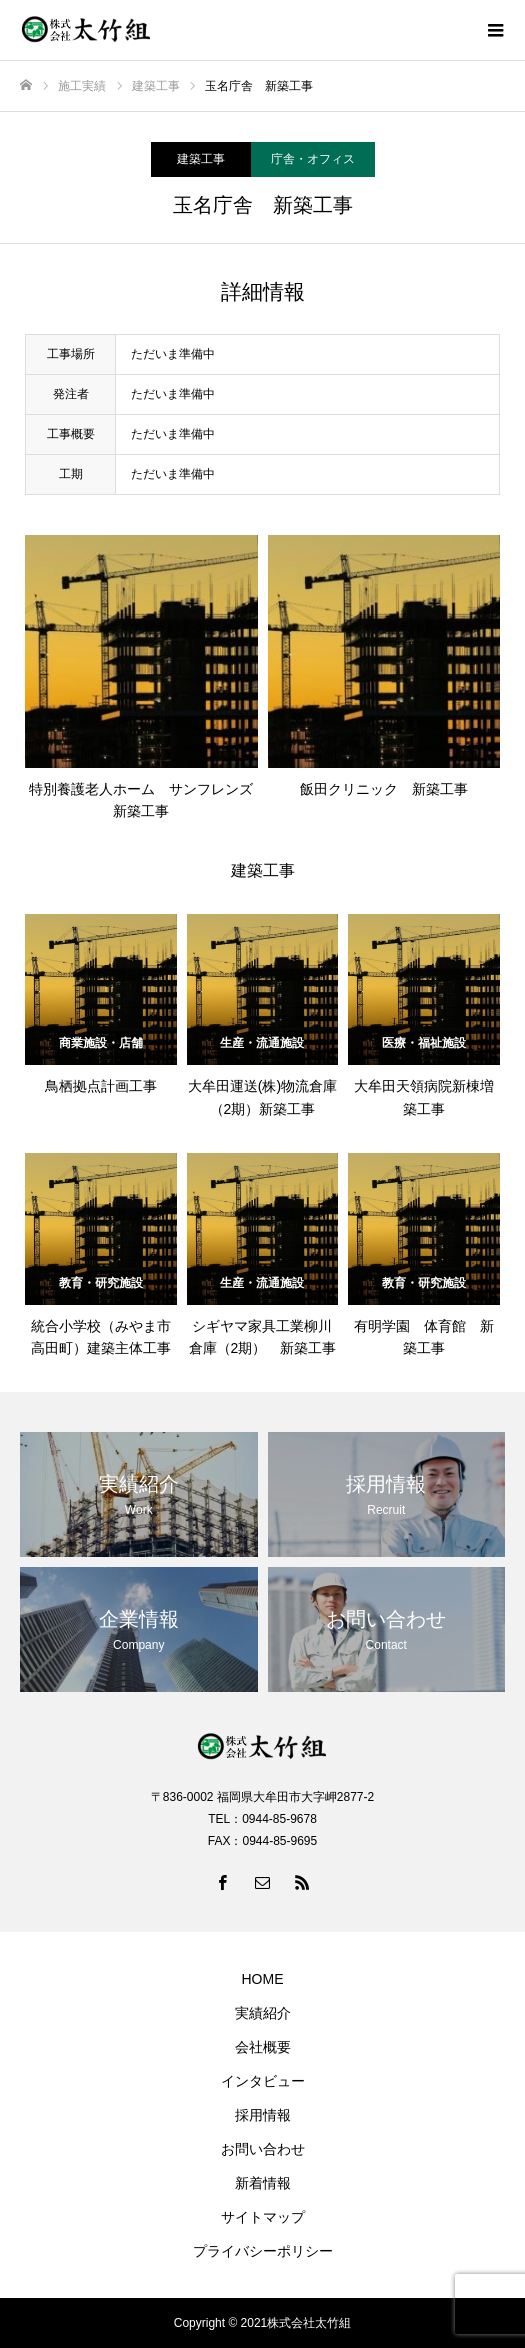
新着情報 (263, 2183)
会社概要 (263, 2047)
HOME (263, 1979)
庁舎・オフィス (313, 159)
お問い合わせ (263, 2149)
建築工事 (201, 159)
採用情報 (263, 2115)
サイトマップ (263, 2217)
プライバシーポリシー (263, 2251)
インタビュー (263, 2081)
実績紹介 (263, 2013)
